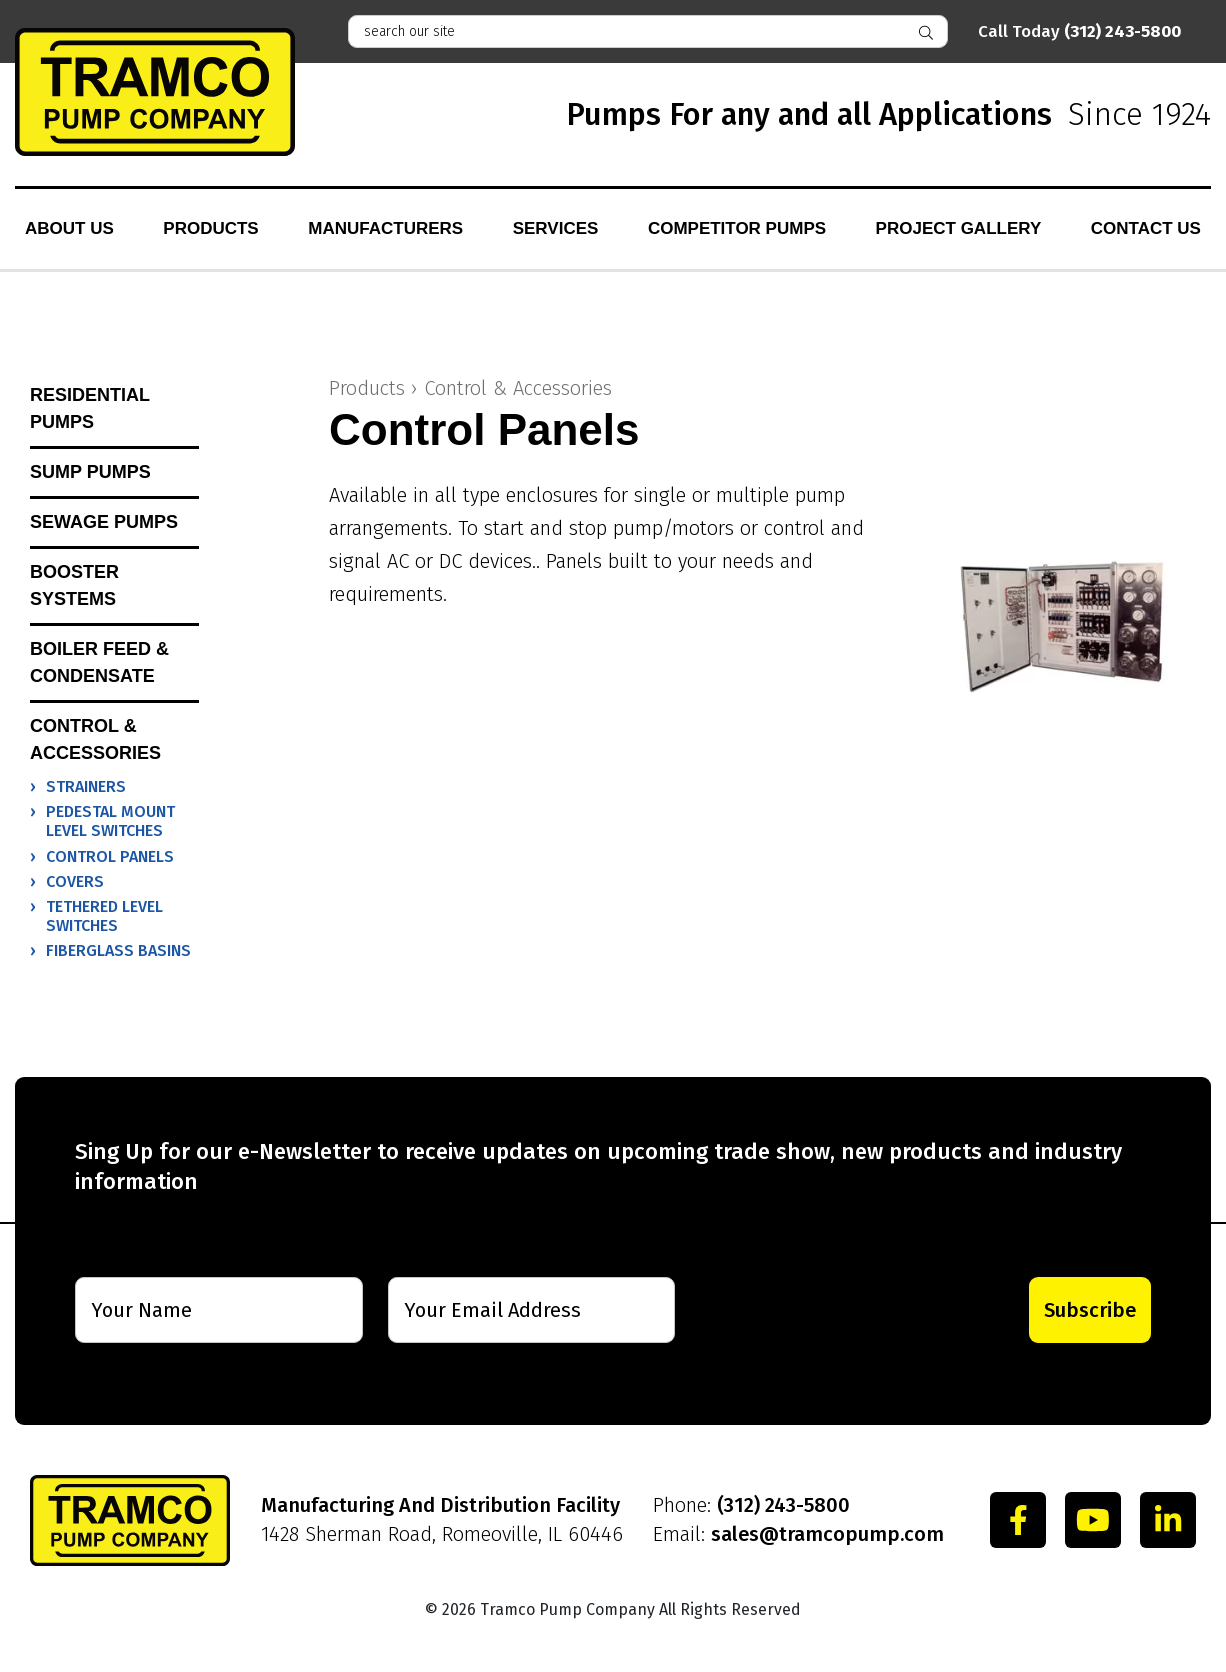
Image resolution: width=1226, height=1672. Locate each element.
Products (210, 228)
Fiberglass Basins (118, 950)
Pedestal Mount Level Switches (110, 821)
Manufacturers (385, 228)
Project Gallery (959, 228)
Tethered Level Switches (104, 916)
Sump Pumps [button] (90, 472)
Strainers (86, 786)
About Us (69, 228)
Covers (75, 881)
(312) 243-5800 (783, 1505)
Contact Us (1146, 228)
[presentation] (829, 1310)
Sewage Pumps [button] (104, 522)
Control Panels (110, 856)
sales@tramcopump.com (827, 1534)
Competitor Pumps (737, 228)
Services (556, 228)
